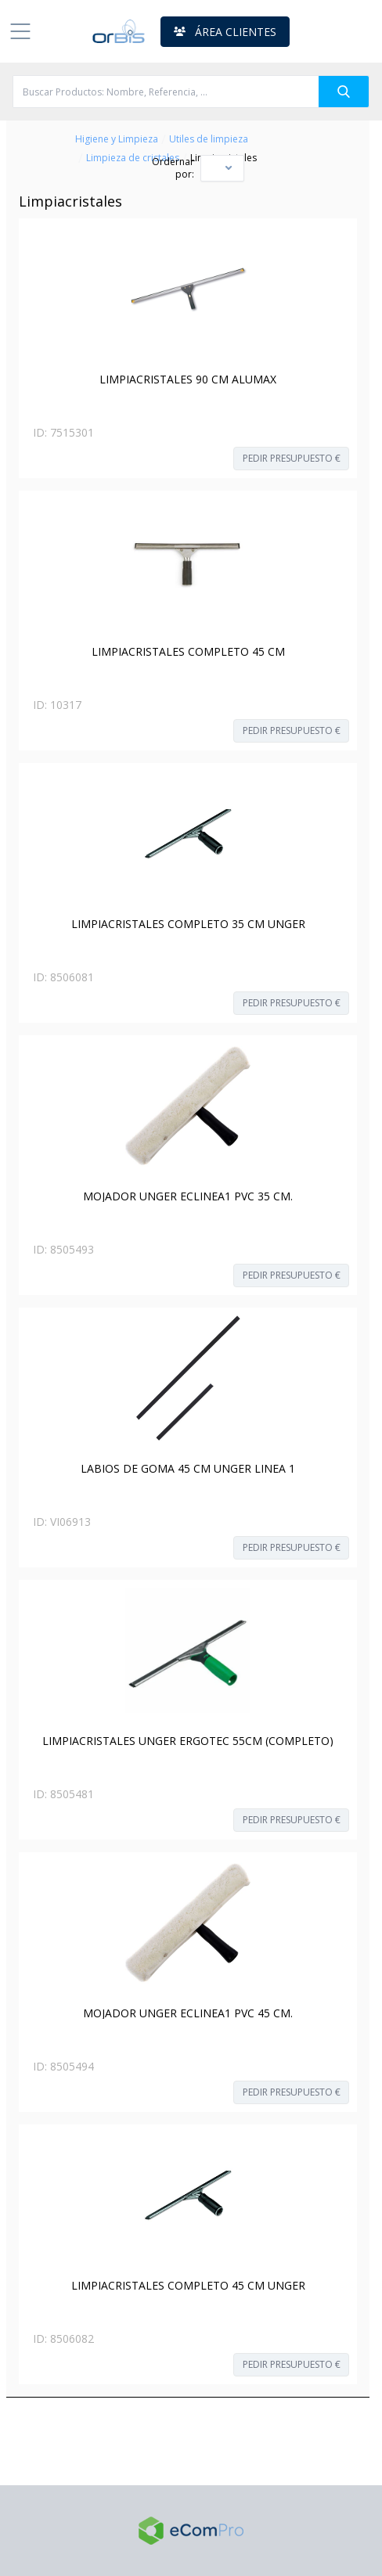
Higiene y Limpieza (116, 139)
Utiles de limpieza (208, 139)
